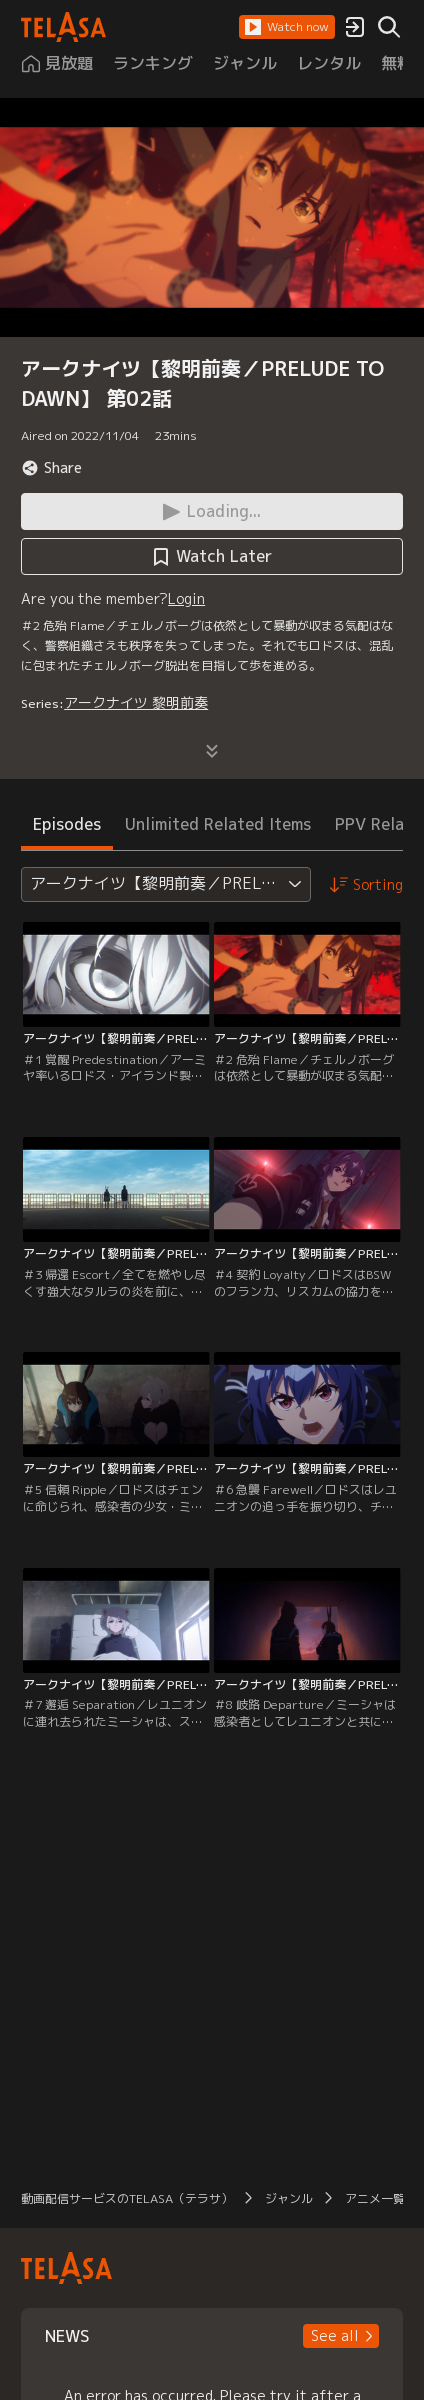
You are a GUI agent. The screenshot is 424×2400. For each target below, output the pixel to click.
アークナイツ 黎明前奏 (136, 702)
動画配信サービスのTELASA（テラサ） (127, 2198)
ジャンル (289, 2198)
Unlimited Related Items (218, 824)
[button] (287, 27)
